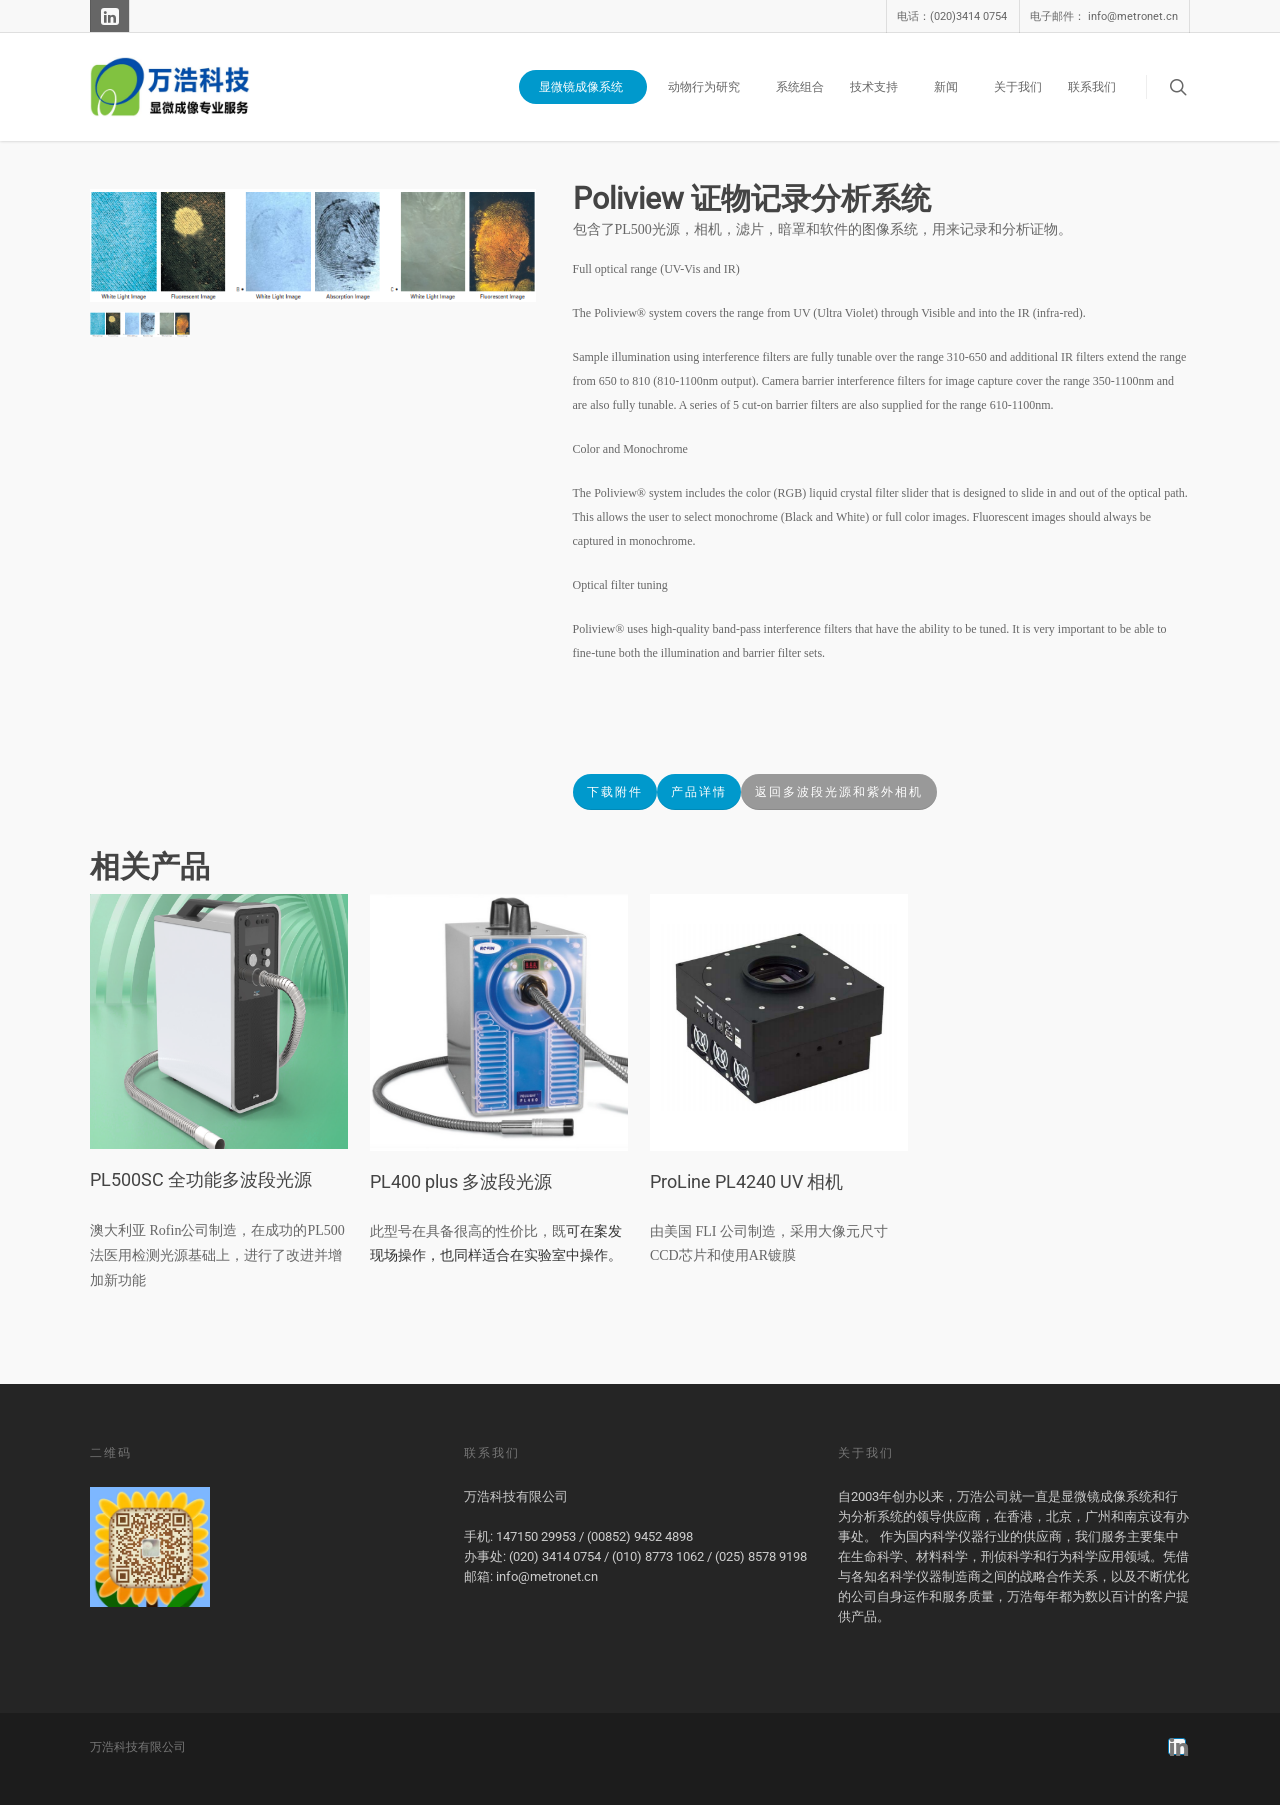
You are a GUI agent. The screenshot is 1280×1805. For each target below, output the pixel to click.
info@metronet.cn (547, 1576)
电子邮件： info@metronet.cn (1104, 16)
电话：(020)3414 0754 (952, 16)
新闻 (954, 87)
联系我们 (1092, 87)
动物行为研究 (712, 87)
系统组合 (800, 87)
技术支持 (882, 87)
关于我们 (1018, 87)
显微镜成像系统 (589, 87)
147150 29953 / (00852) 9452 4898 (594, 1536)
